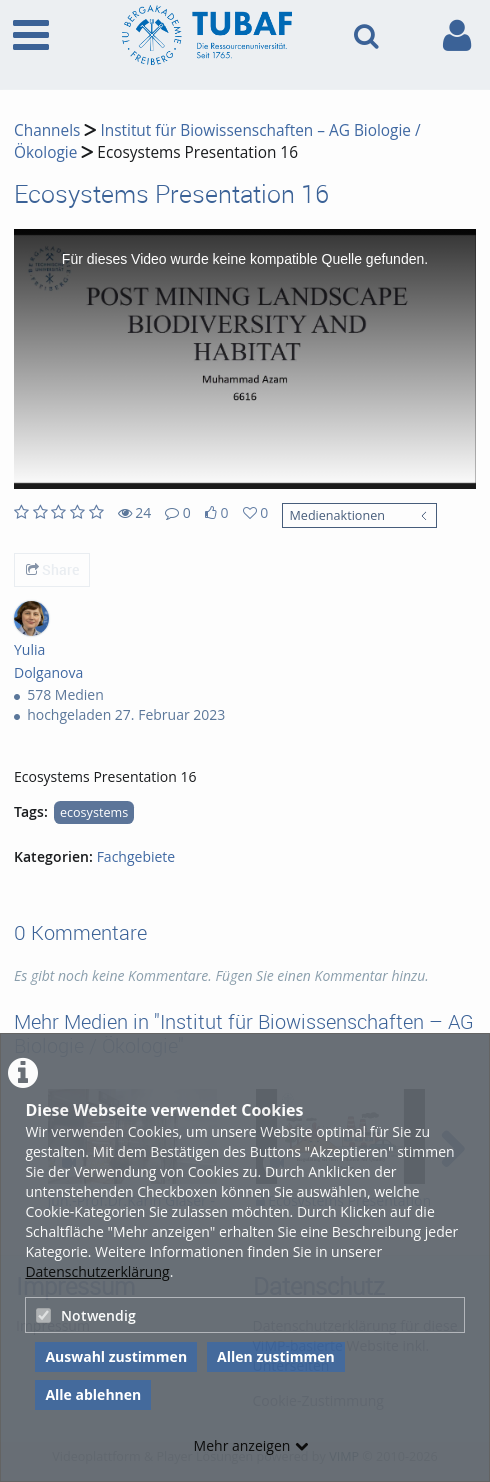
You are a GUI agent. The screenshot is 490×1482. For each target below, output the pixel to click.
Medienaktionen (336, 515)
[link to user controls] (457, 35)
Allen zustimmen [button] (276, 1356)
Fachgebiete (136, 856)
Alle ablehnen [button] (93, 1394)
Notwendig (86, 1315)
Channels (47, 130)
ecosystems (94, 812)
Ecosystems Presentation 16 (197, 152)
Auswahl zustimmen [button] (116, 1356)
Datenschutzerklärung (97, 1271)
